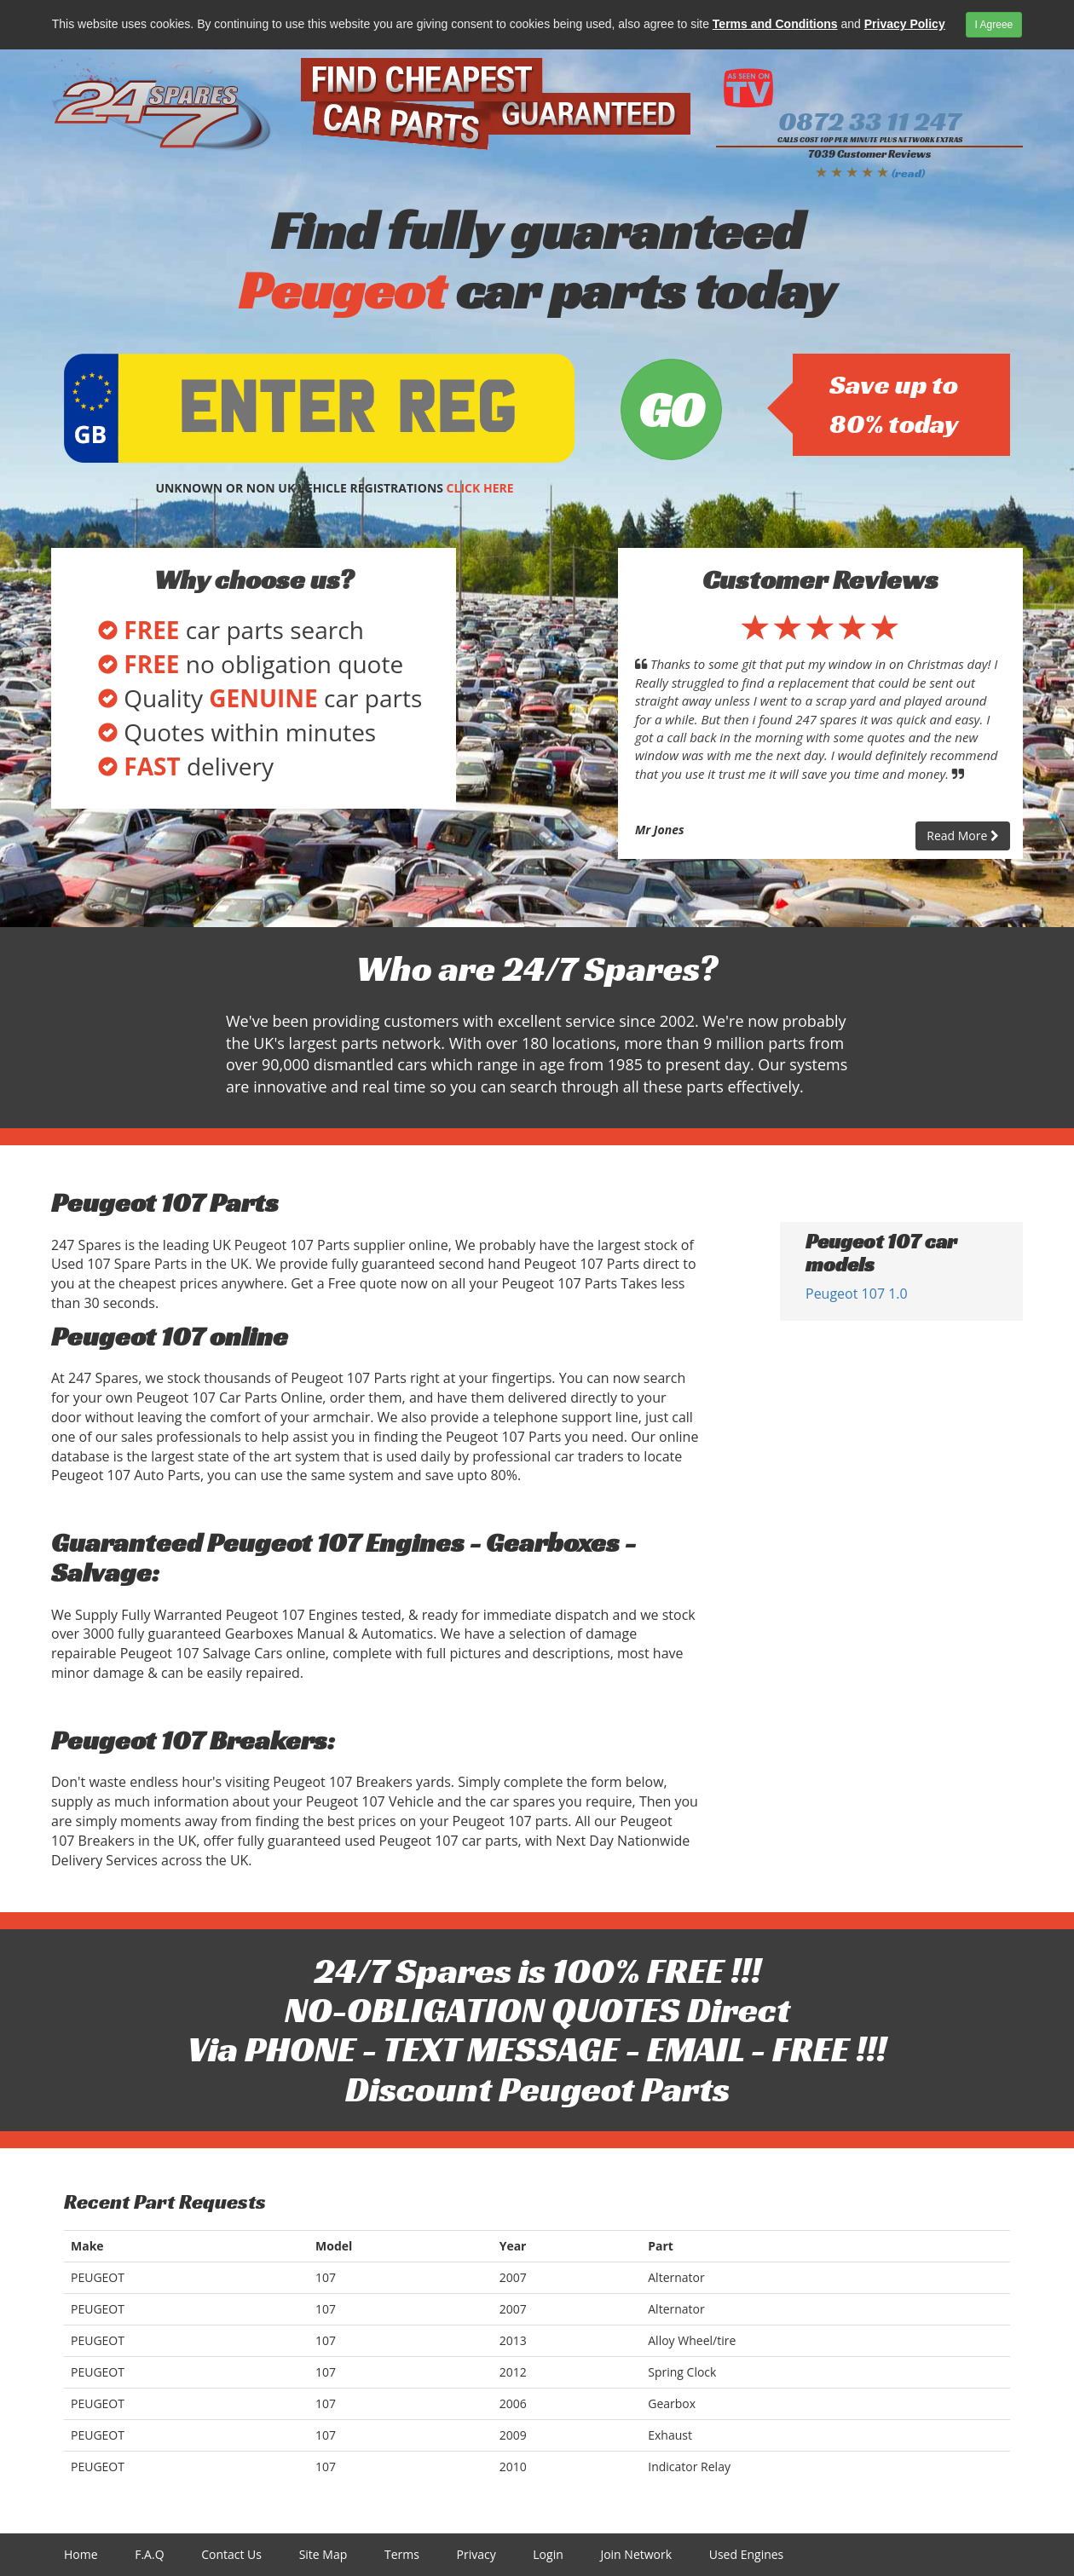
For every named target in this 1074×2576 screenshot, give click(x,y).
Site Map (323, 2554)
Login (548, 2554)
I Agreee (994, 25)
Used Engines (746, 2554)
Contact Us (231, 2554)
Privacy (476, 2554)
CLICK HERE (480, 488)
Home (81, 2554)
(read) (908, 173)
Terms (401, 2554)
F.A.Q (149, 2554)
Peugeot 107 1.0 (857, 1293)
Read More (963, 835)
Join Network (636, 2554)
